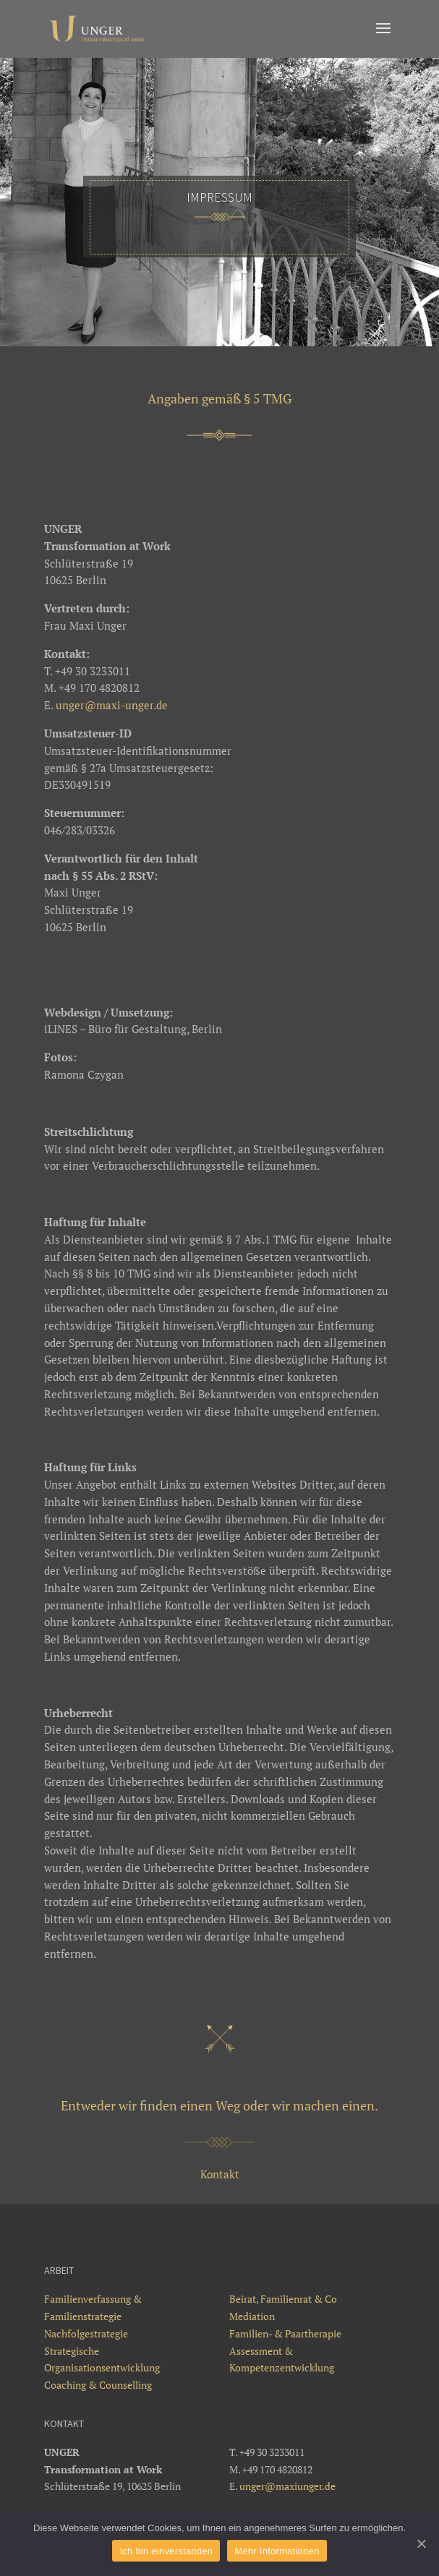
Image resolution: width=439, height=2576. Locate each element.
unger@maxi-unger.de (112, 705)
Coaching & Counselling (98, 2385)
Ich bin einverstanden (166, 2551)
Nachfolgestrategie (86, 2333)
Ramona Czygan (84, 1074)
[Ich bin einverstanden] (421, 2543)
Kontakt (219, 2174)
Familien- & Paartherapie (285, 2333)
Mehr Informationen (276, 2551)
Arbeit (59, 2270)
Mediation (252, 2316)
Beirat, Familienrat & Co (283, 2299)
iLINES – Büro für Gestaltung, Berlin (133, 1029)
